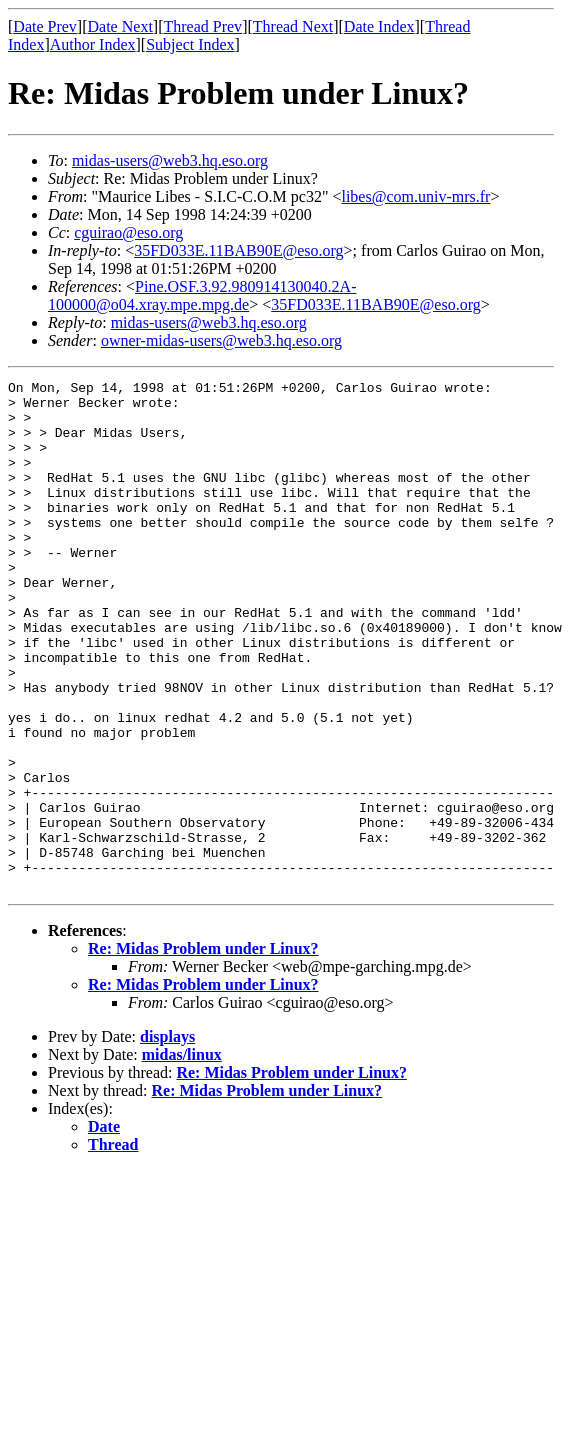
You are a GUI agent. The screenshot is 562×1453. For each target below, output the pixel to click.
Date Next (120, 26)
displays (167, 1138)
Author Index (93, 44)
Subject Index (190, 44)
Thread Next (293, 26)
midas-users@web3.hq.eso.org (170, 160)
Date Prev (45, 26)
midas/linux (182, 1156)
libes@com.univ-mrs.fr (415, 196)
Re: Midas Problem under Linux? (203, 1050)
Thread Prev (202, 26)
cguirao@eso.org (128, 232)
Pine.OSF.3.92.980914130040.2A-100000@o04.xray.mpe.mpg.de (202, 295)
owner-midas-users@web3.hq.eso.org (221, 340)
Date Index (379, 26)
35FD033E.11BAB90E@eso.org (238, 250)
